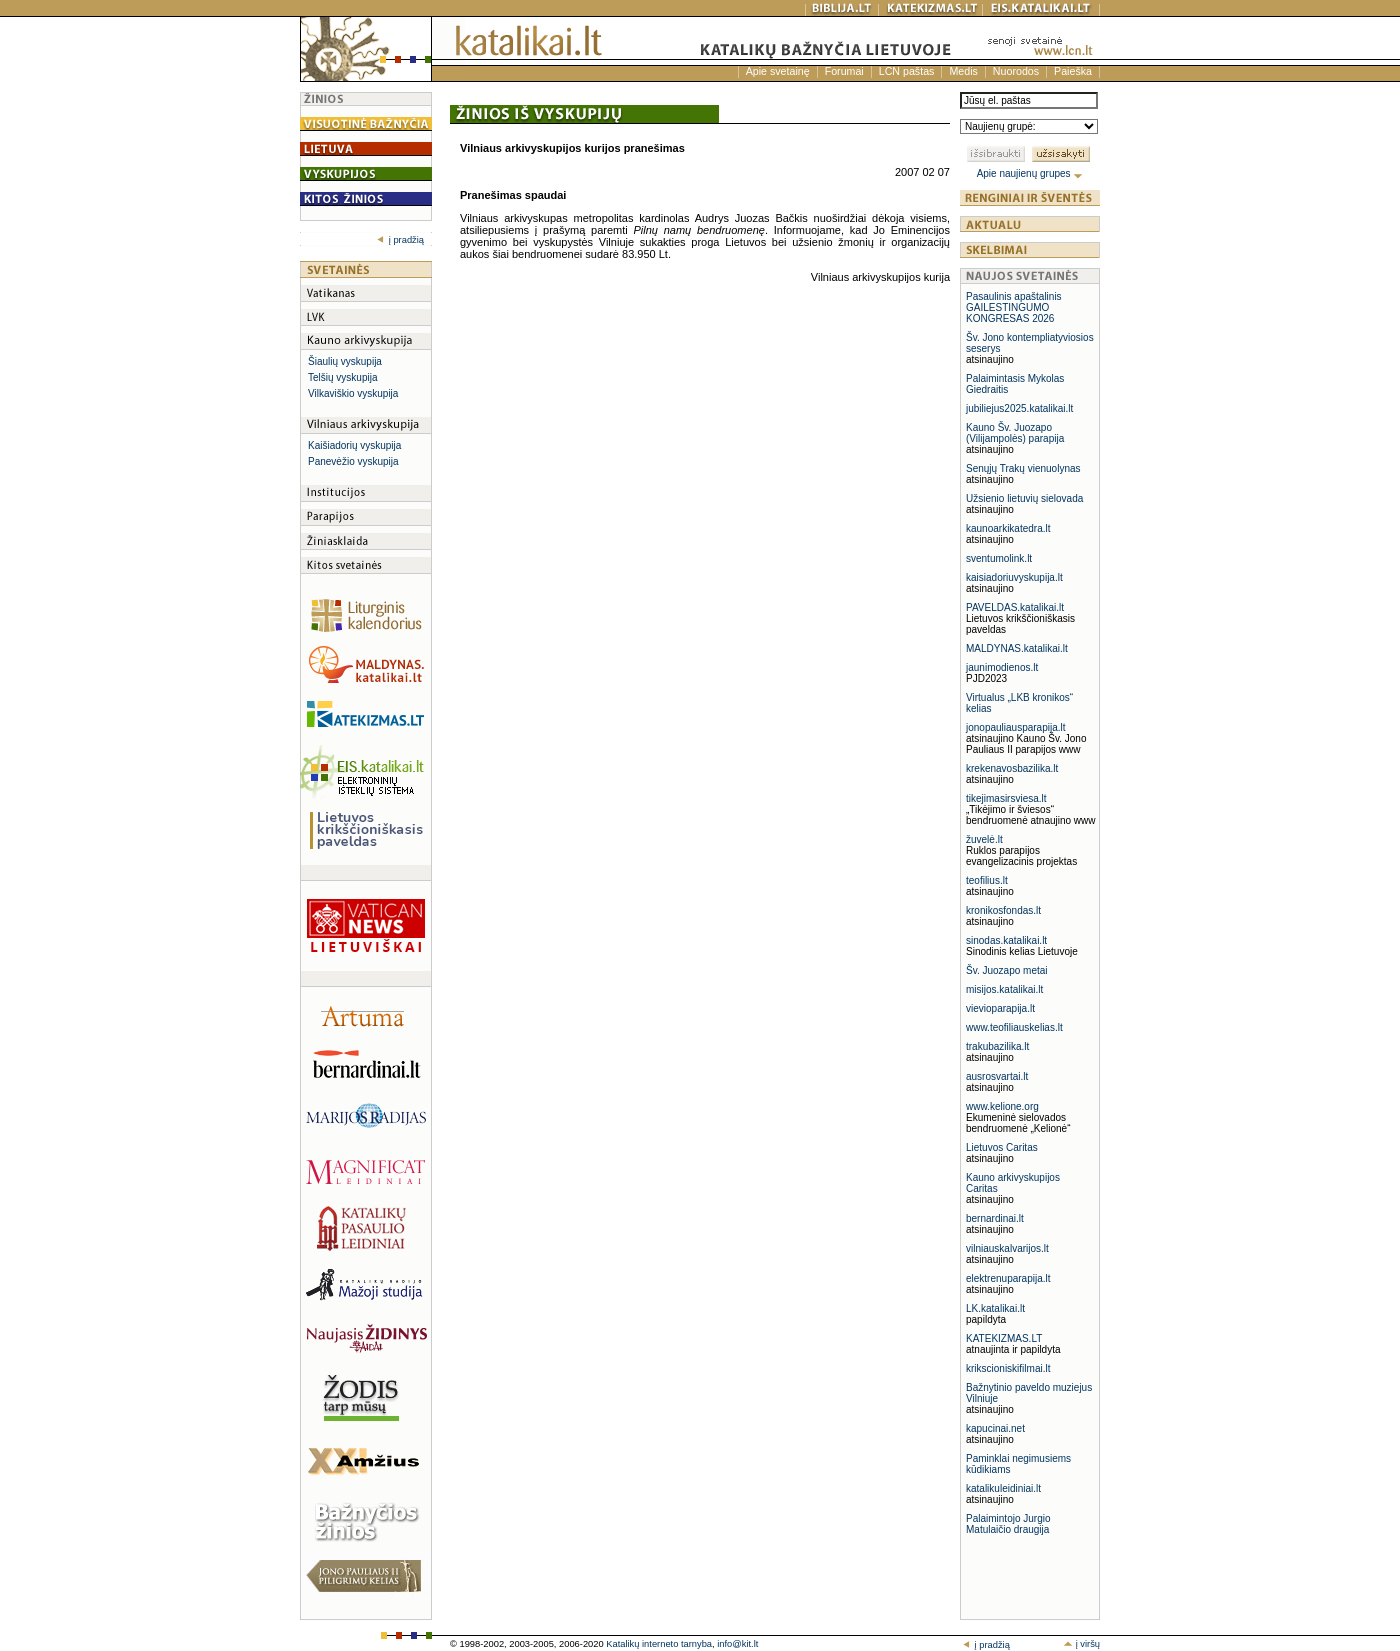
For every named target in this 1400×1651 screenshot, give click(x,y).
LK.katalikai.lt (995, 1308)
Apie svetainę (778, 71)
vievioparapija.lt (1000, 1008)
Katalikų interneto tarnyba (659, 1644)
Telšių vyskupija (342, 377)
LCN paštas (907, 71)
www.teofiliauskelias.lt (1014, 1027)
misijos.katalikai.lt (1004, 989)
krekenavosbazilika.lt (1012, 768)
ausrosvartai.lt (997, 1076)
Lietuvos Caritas (1002, 1147)
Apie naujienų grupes (1030, 173)
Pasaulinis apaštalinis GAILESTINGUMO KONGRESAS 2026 (1014, 307)
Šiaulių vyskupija (345, 361)
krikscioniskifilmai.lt (1008, 1368)
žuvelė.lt (984, 839)
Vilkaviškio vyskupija (353, 393)
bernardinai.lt (995, 1218)
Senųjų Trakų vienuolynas (1023, 468)
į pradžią (400, 240)
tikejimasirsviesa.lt (1006, 798)
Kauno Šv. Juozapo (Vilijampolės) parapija (1015, 433)
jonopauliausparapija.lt (1016, 727)
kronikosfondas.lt (1003, 910)
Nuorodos (1016, 71)
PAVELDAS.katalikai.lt (1015, 607)
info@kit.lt (737, 1644)
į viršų (1081, 1644)
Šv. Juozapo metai (1007, 970)
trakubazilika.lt (997, 1046)
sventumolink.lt (999, 558)
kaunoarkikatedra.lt (1008, 528)
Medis (963, 71)
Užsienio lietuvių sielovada (1024, 498)
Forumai (844, 71)
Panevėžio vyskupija (353, 461)
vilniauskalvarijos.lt (1007, 1248)
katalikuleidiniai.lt (1003, 1488)
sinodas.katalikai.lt (1006, 940)
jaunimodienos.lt (1002, 667)
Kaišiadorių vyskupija (354, 445)
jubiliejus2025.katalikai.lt (1019, 408)
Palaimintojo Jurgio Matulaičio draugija (1008, 1524)
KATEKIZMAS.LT (1004, 1338)
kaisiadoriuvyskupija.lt (1014, 577)
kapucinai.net (995, 1428)
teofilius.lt (987, 880)
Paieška (1073, 71)
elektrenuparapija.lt (1008, 1278)
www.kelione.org (1002, 1106)
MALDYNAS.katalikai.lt (1017, 648)
